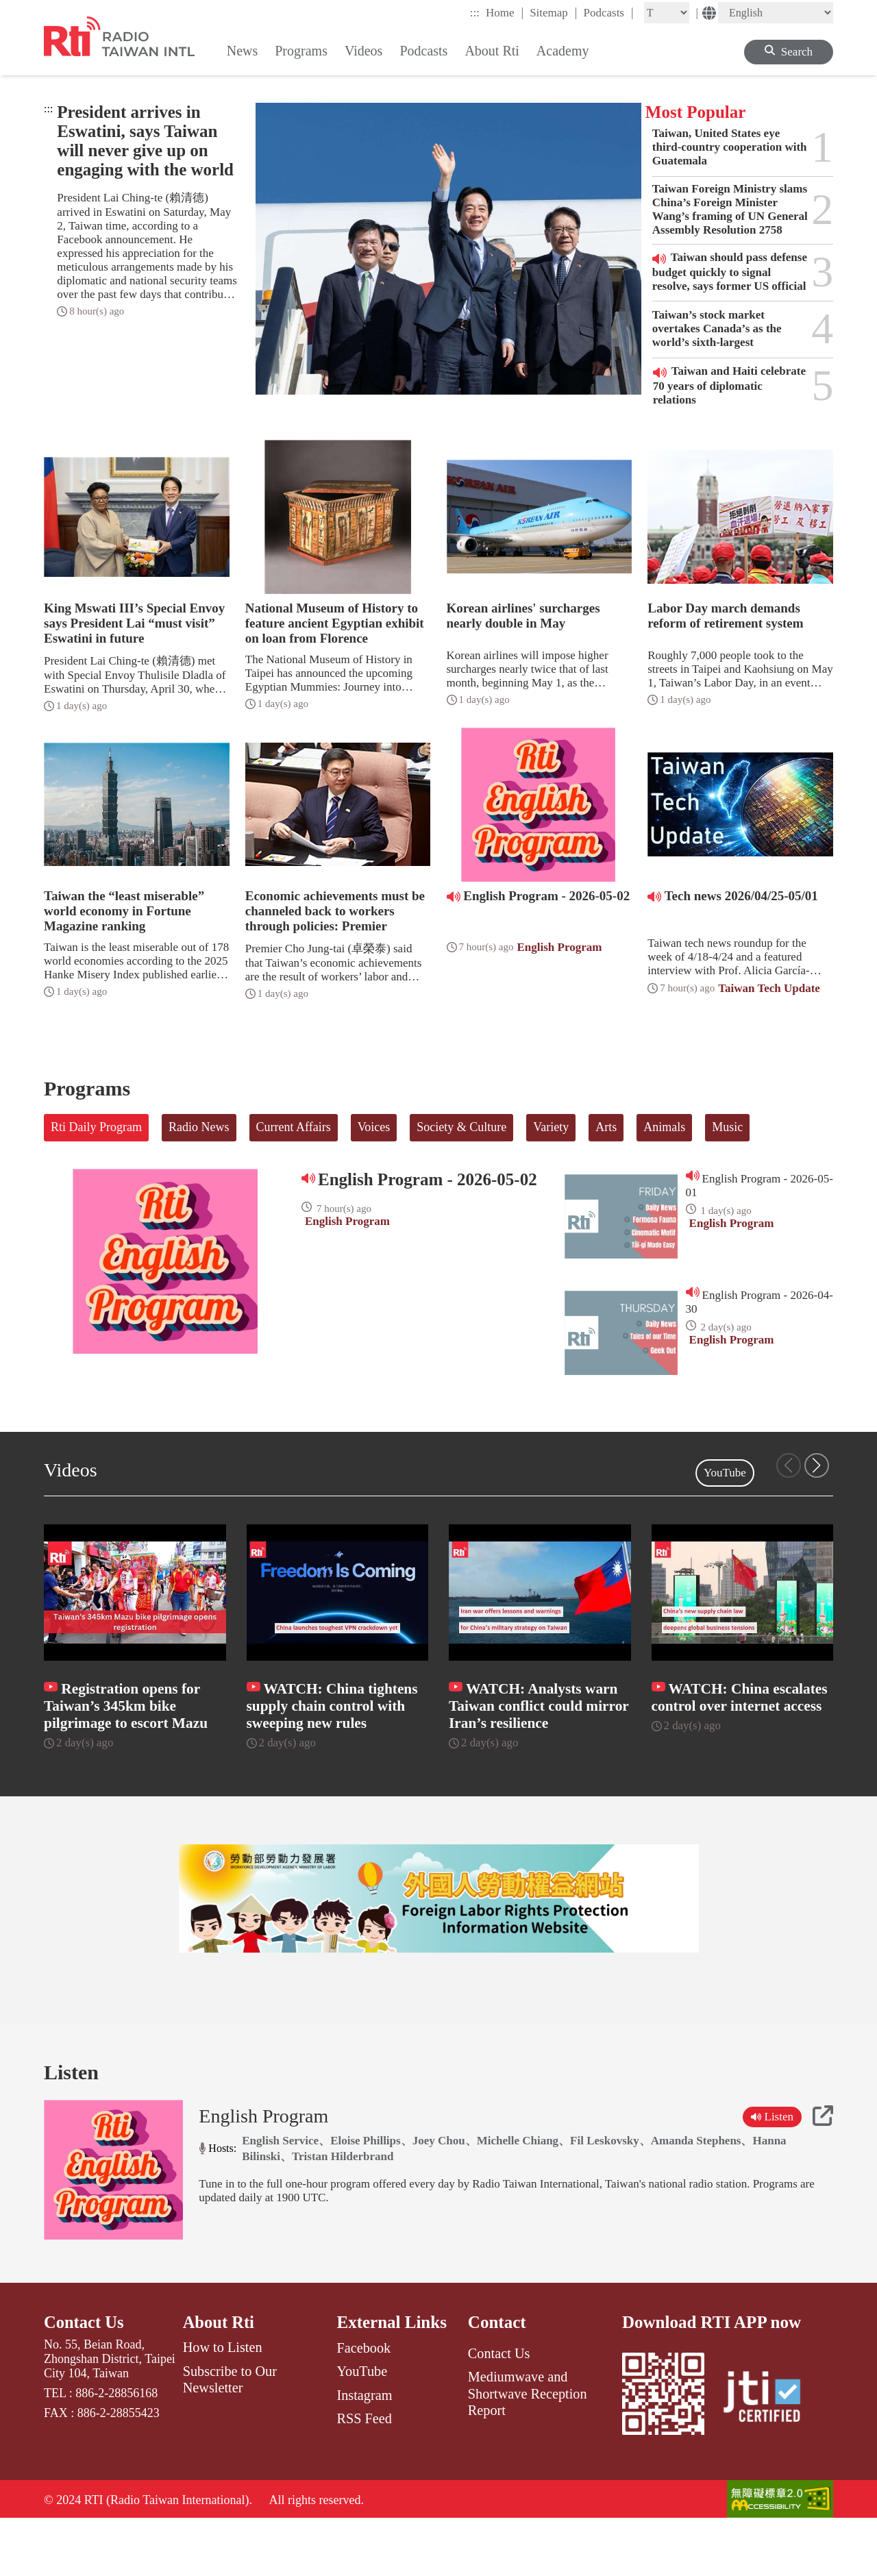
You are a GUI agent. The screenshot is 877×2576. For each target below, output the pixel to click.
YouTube (725, 1472)
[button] (816, 1465)
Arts (606, 1127)
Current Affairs (293, 1127)
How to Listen (222, 2404)
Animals (664, 1127)
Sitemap (553, 12)
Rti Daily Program (96, 1127)
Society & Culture (461, 1127)
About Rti (219, 2378)
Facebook (363, 2404)
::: (475, 12)
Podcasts (608, 12)
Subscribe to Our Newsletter (230, 2435)
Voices (374, 1127)
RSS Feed (363, 2474)
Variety (551, 1127)
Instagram (364, 2450)
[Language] (775, 12)
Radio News (199, 1127)
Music (727, 1127)
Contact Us (84, 2378)
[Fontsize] (666, 12)
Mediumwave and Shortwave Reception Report (527, 2449)
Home (504, 12)
